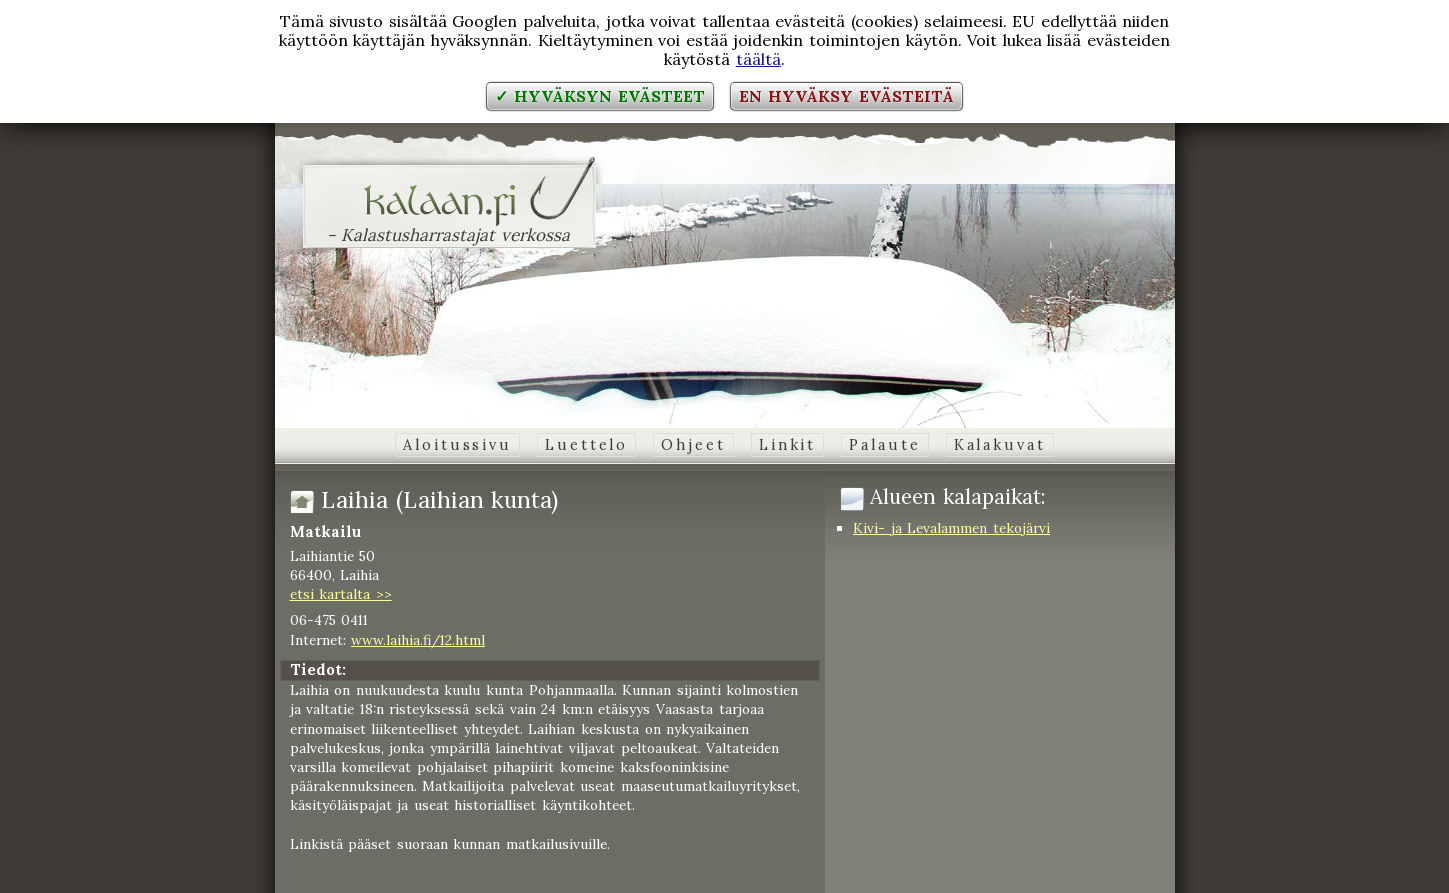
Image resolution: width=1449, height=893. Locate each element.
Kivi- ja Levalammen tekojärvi (951, 528)
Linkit (787, 445)
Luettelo (586, 445)
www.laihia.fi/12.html (418, 640)
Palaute (884, 445)
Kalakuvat (1000, 445)
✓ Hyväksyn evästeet (599, 96)
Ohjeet (693, 445)
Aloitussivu (457, 445)
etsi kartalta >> (341, 594)
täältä (758, 59)
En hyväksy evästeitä (846, 96)
